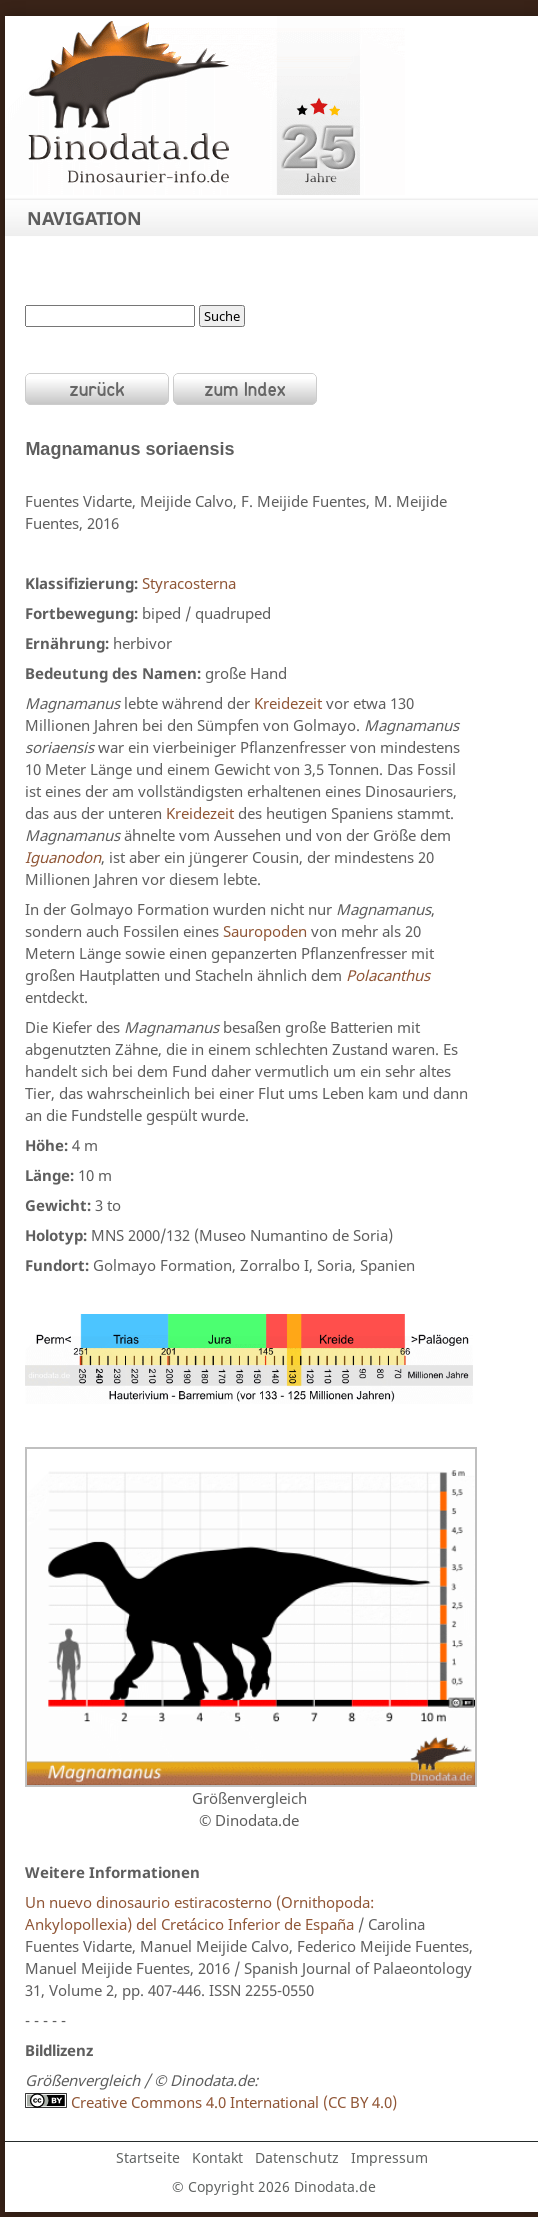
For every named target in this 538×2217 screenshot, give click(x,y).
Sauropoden (265, 931)
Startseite (148, 2157)
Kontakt (217, 2157)
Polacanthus (388, 975)
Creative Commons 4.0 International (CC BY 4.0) (211, 2102)
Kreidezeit (288, 703)
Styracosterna (189, 583)
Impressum (389, 2157)
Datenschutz (297, 2157)
